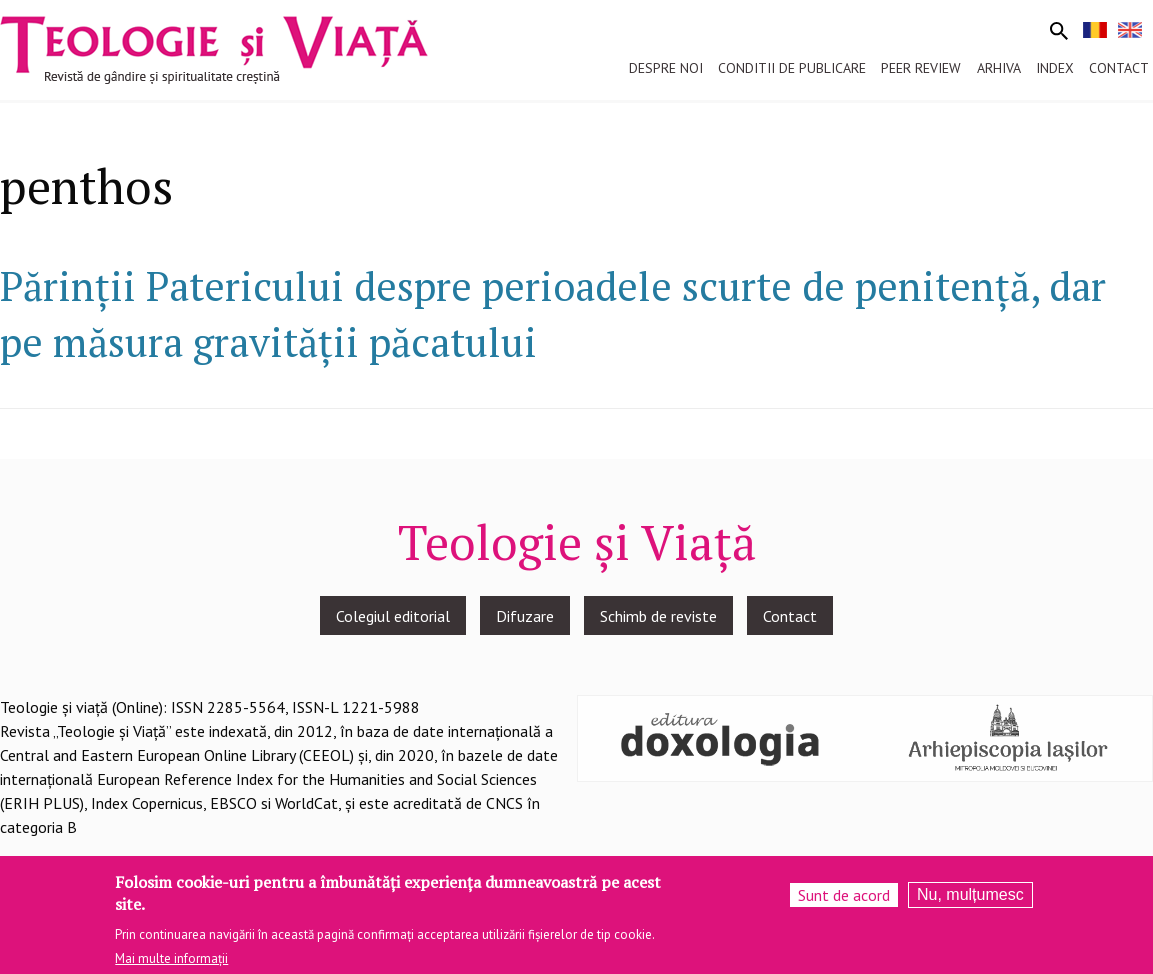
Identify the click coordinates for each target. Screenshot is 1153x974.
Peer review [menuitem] (921, 68)
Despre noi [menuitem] (666, 68)
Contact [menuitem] (1119, 68)
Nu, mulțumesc (970, 903)
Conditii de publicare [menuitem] (792, 68)
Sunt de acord (844, 904)
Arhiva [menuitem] (999, 68)
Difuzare (525, 616)
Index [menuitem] (1055, 68)
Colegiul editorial (393, 616)
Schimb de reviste (658, 616)
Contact (790, 616)
